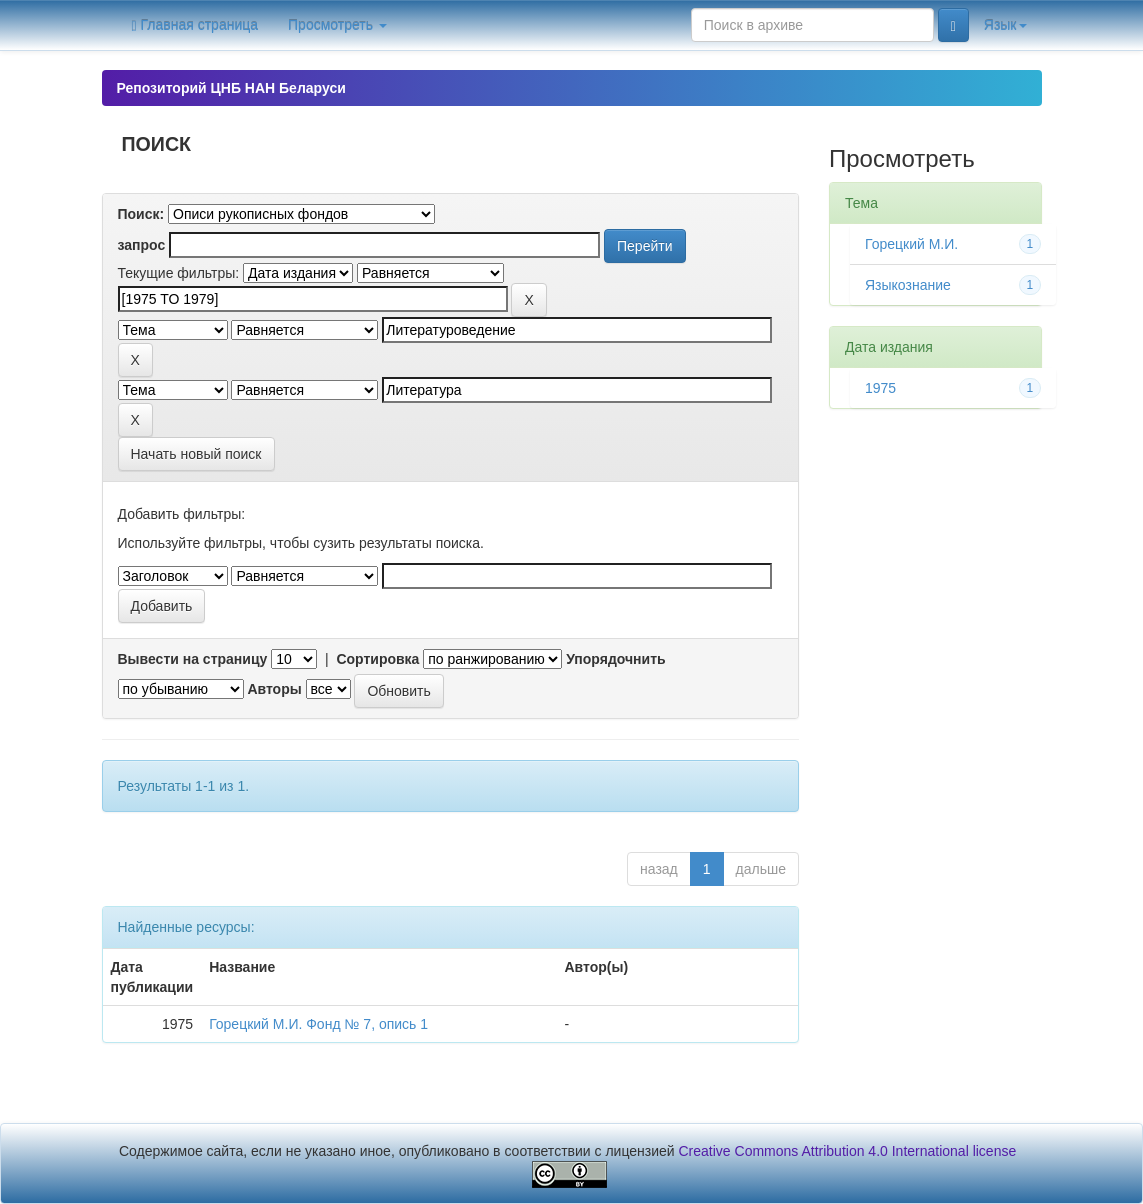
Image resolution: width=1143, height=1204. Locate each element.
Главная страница (195, 25)
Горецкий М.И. (911, 244)
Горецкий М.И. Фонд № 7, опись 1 (318, 1024)
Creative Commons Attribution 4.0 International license (848, 1151)
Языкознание (908, 285)
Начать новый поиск (196, 454)
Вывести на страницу (193, 659)
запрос (142, 245)
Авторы (274, 689)
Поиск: (141, 214)
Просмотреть (337, 25)
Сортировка (377, 659)
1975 (880, 388)
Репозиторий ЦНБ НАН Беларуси (231, 88)
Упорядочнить (615, 659)
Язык (1005, 25)
